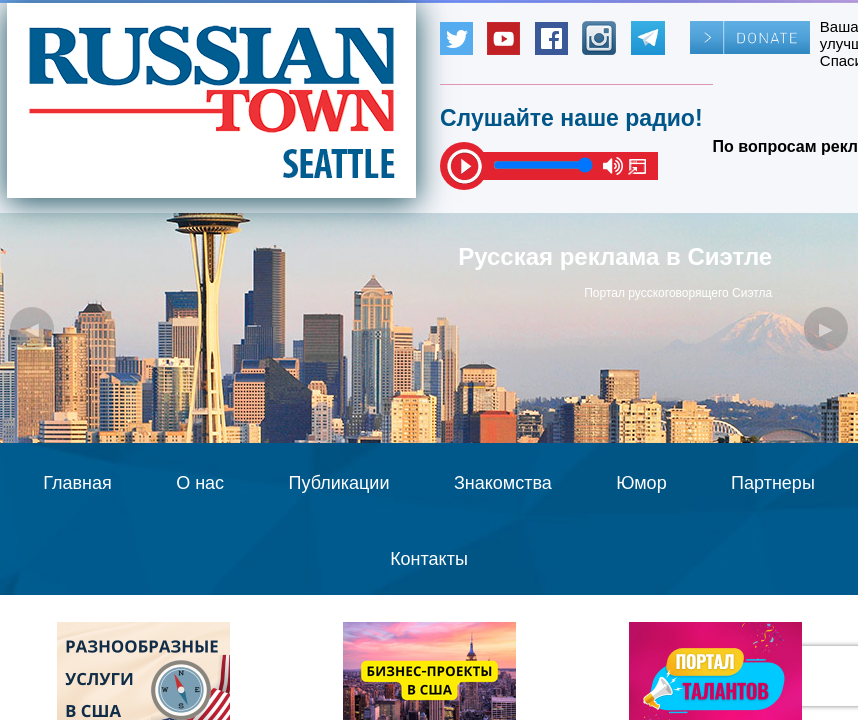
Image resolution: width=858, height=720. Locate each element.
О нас (200, 483)
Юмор (641, 483)
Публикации (339, 483)
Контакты (429, 559)
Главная (77, 483)
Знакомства (503, 483)
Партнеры (773, 483)
